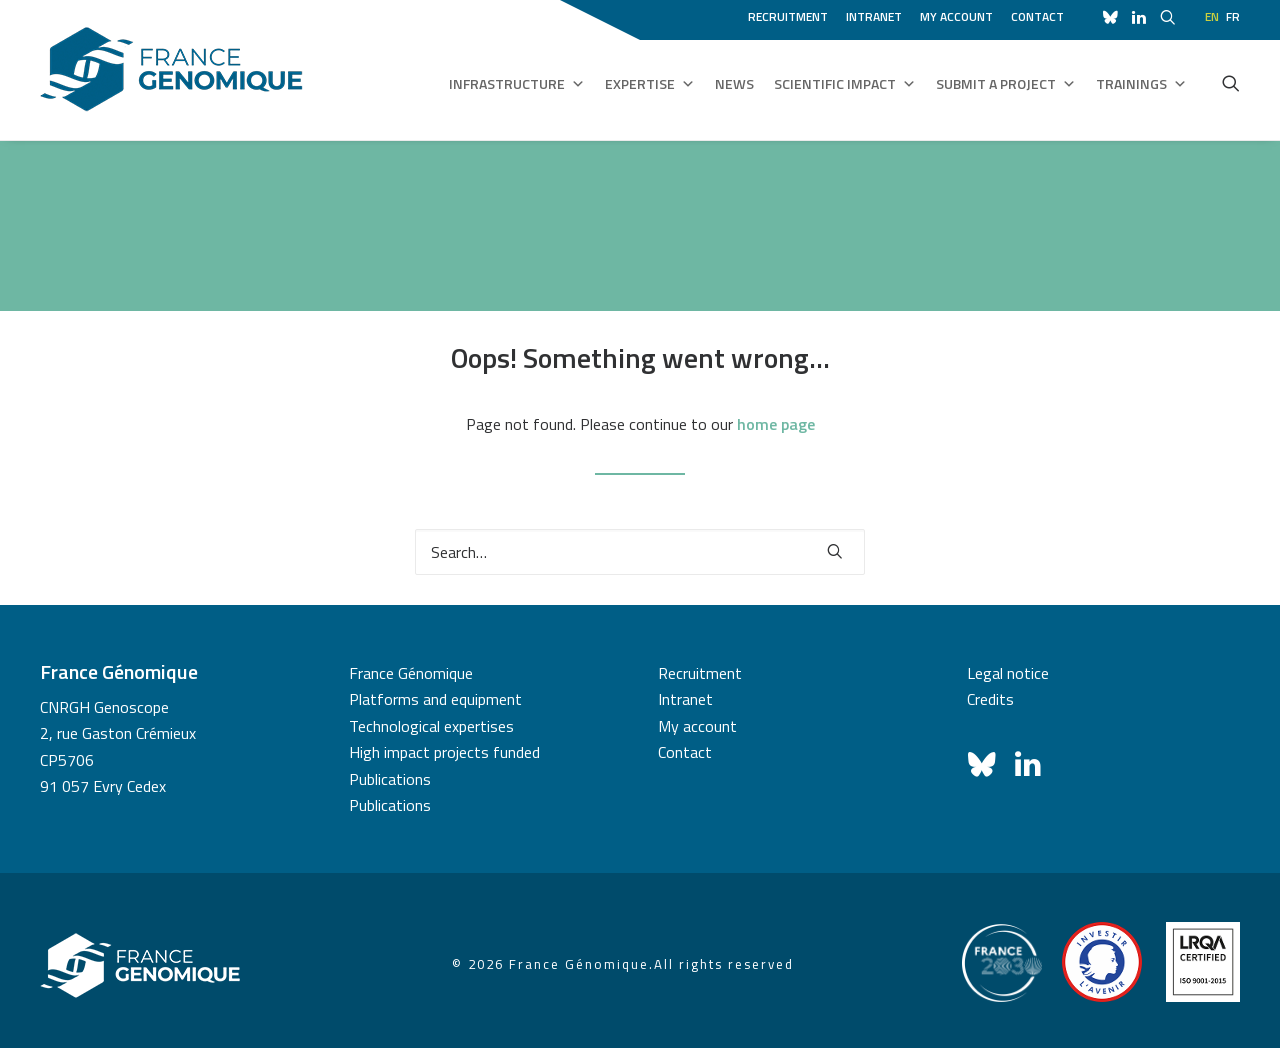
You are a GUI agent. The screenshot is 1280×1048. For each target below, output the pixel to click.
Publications (390, 779)
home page (776, 424)
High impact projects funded (444, 752)
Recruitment (788, 16)
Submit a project (1006, 84)
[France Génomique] (171, 69)
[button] (1231, 83)
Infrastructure (517, 84)
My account (956, 16)
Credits (990, 699)
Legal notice (1008, 673)
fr (1233, 16)
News (734, 83)
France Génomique (411, 673)
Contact (1037, 16)
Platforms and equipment (435, 699)
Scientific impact (845, 84)
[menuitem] (791, 14)
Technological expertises (431, 726)
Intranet (874, 16)
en (1212, 16)
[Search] (640, 552)
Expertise (650, 84)
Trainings (1141, 84)
